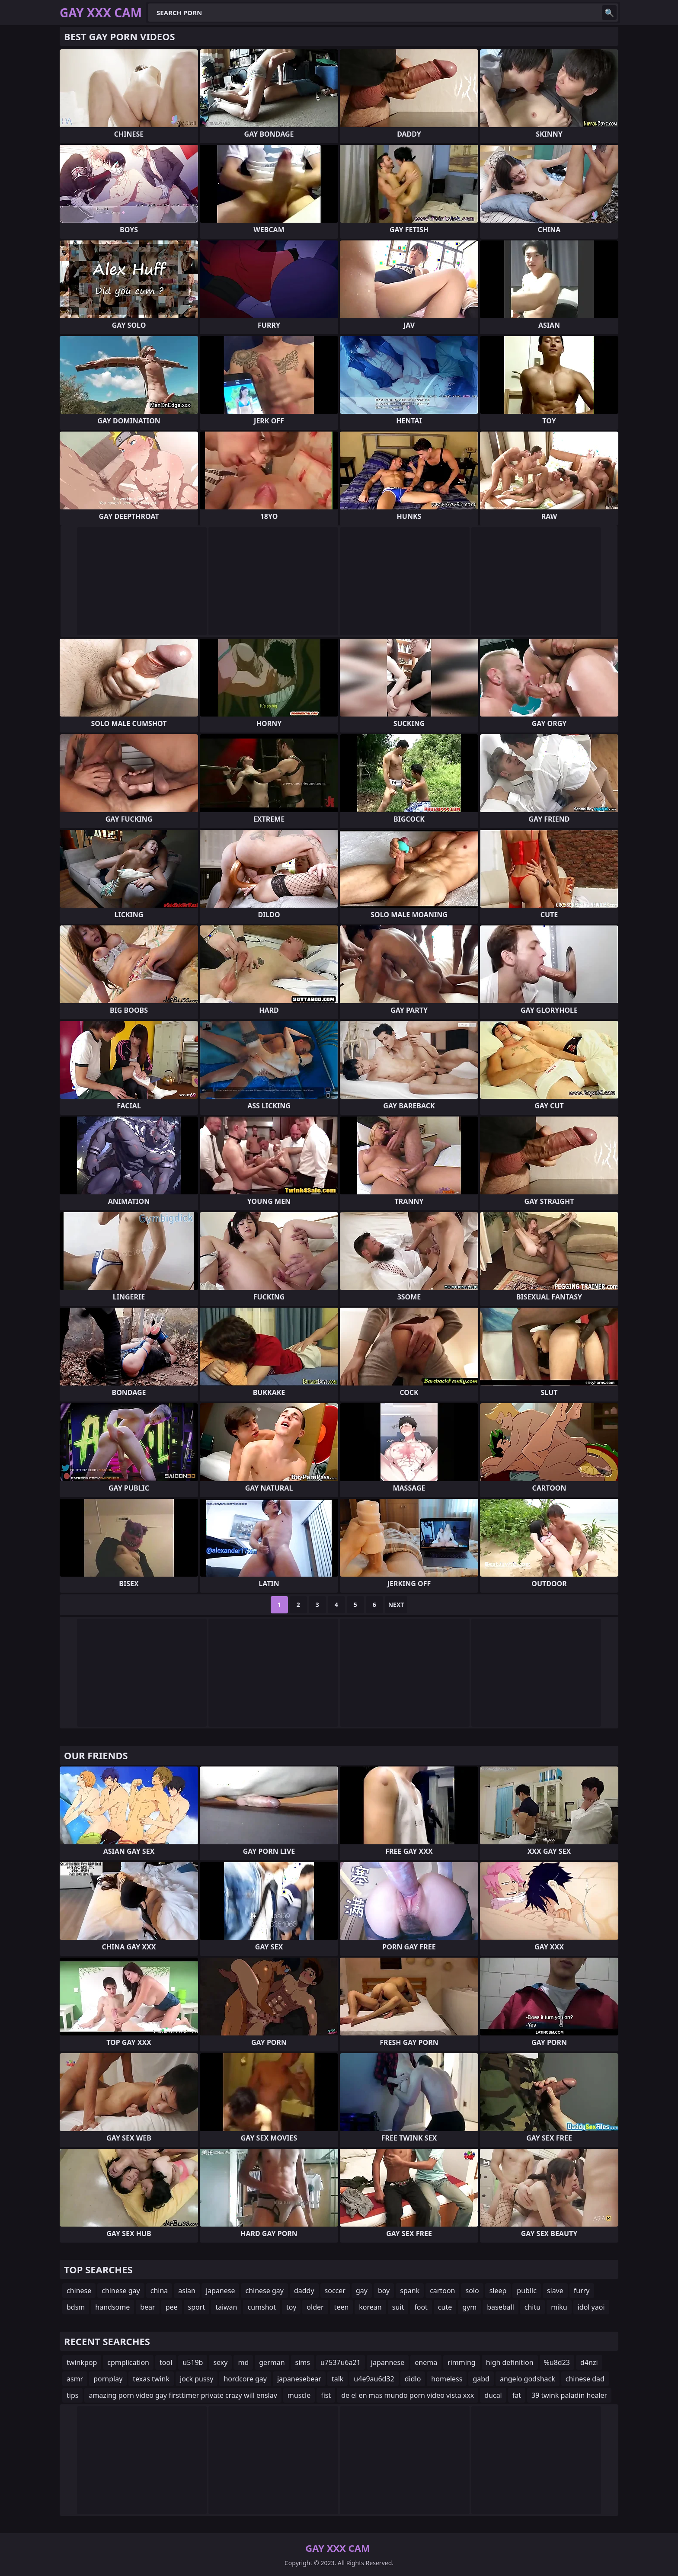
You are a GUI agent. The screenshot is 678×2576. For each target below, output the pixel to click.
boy (384, 2290)
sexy (220, 2362)
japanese (220, 2290)
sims (302, 2362)
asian (186, 2290)
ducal (493, 2395)
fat (516, 2395)
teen (341, 2307)
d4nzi (589, 2362)
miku (559, 2307)
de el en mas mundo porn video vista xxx (407, 2395)
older (315, 2307)
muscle (299, 2395)
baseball (500, 2307)
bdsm (76, 2307)
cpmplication (128, 2362)
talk (337, 2379)
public (527, 2290)
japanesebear (299, 2379)
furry (582, 2290)
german (272, 2362)
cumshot (261, 2307)
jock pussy (196, 2379)
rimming (462, 2362)
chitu (532, 2307)
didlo (413, 2379)
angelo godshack (527, 2379)
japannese (387, 2362)
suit (398, 2307)
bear (147, 2307)
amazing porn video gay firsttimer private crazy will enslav (183, 2395)
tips (72, 2395)
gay (362, 2290)
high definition (510, 2362)
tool (166, 2362)
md (243, 2362)
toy (291, 2307)
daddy (304, 2290)
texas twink (151, 2379)
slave (555, 2290)
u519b (192, 2362)
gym (469, 2307)
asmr (75, 2379)
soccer (335, 2290)
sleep (498, 2290)
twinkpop (82, 2362)
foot (421, 2307)
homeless (446, 2379)
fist (326, 2395)
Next (396, 1604)
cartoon (442, 2290)
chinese (79, 2290)
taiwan (226, 2307)
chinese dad (585, 2379)
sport (196, 2307)
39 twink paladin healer (569, 2395)
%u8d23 (557, 2362)
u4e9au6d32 (374, 2379)
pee (172, 2307)
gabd (481, 2379)
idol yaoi (591, 2307)
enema (426, 2362)
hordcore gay (245, 2379)
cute (445, 2307)
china (159, 2290)
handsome (112, 2307)
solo (472, 2290)
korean (370, 2307)
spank (409, 2290)
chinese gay (121, 2290)
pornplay (107, 2379)
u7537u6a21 (340, 2362)
